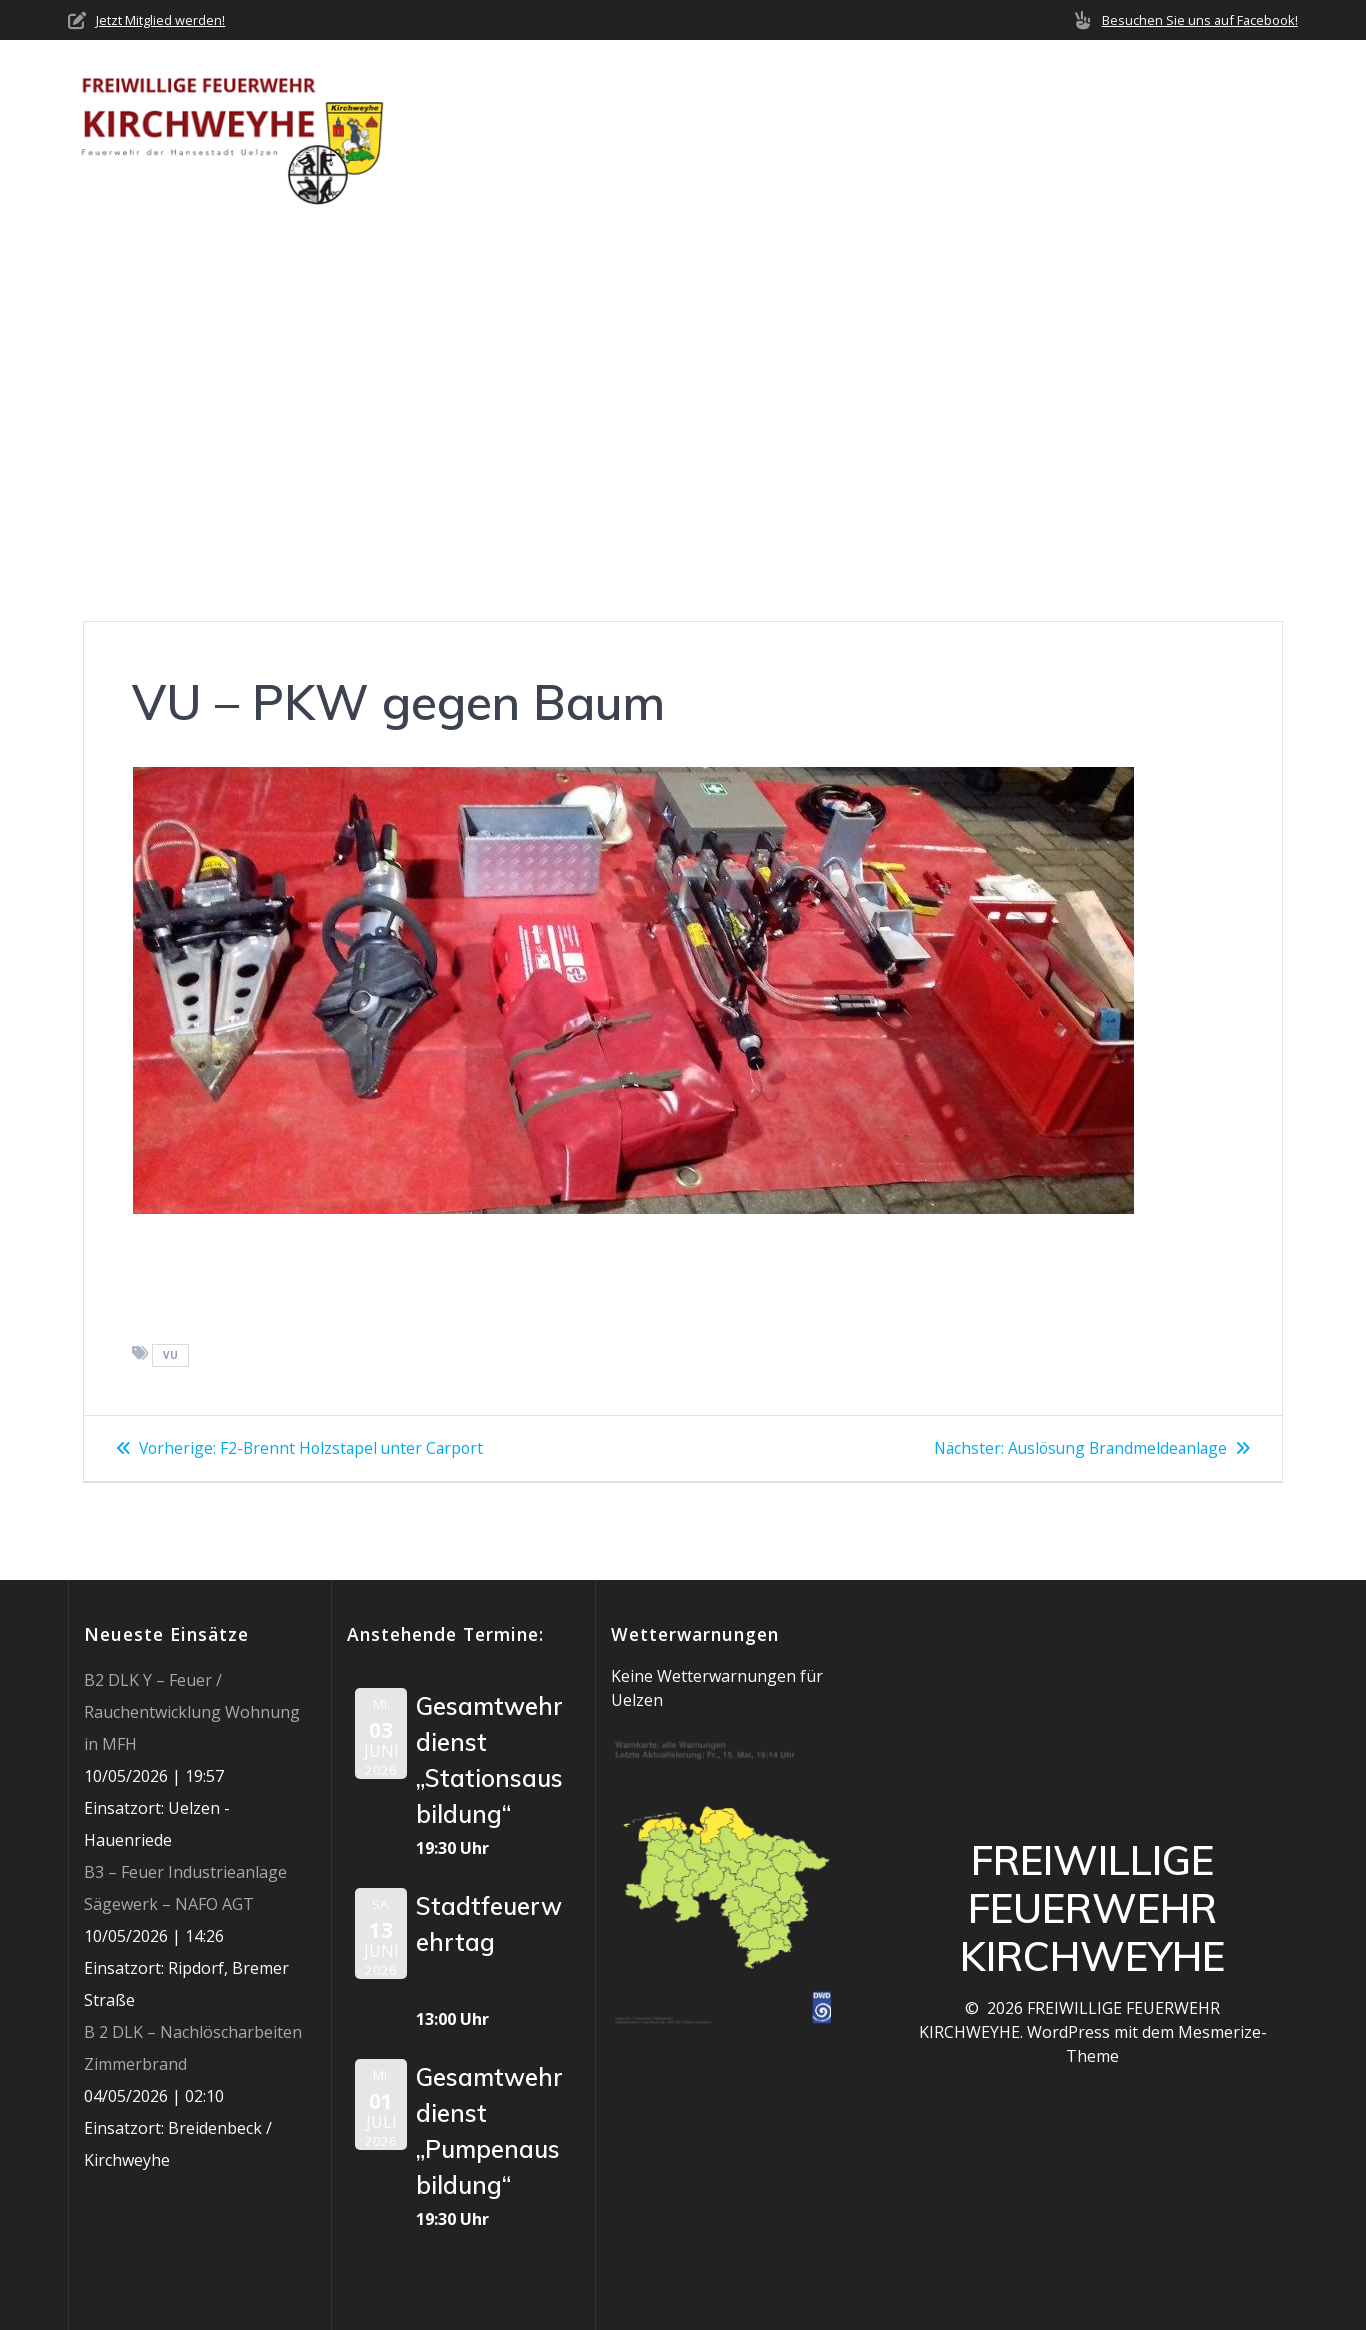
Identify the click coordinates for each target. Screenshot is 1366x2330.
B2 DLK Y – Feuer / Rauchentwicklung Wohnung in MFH (192, 1712)
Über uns (595, 130)
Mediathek (1055, 130)
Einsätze (848, 130)
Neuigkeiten (731, 130)
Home (507, 130)
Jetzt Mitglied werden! (160, 20)
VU (171, 1355)
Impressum (1254, 130)
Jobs (1163, 130)
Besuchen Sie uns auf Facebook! (1200, 20)
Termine (948, 130)
